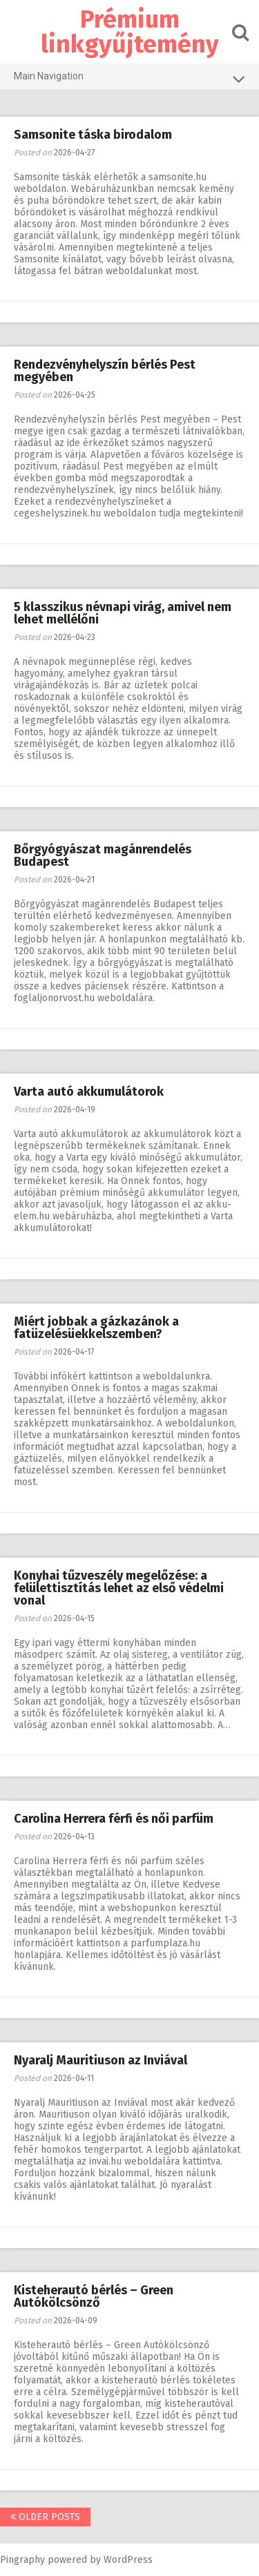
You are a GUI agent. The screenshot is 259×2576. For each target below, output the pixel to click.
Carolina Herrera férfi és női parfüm (113, 1818)
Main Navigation (129, 78)
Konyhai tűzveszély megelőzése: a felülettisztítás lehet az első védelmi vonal (119, 1588)
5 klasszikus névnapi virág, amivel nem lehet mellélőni (122, 613)
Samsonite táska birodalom (93, 134)
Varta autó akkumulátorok (89, 1091)
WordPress (128, 2560)
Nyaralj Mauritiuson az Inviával (100, 2060)
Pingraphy (22, 2560)
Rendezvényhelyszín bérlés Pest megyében (104, 371)
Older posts (45, 2517)
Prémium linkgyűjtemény (130, 31)
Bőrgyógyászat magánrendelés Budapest (102, 855)
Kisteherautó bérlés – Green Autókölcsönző (93, 2296)
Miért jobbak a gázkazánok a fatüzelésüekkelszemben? (96, 1328)
